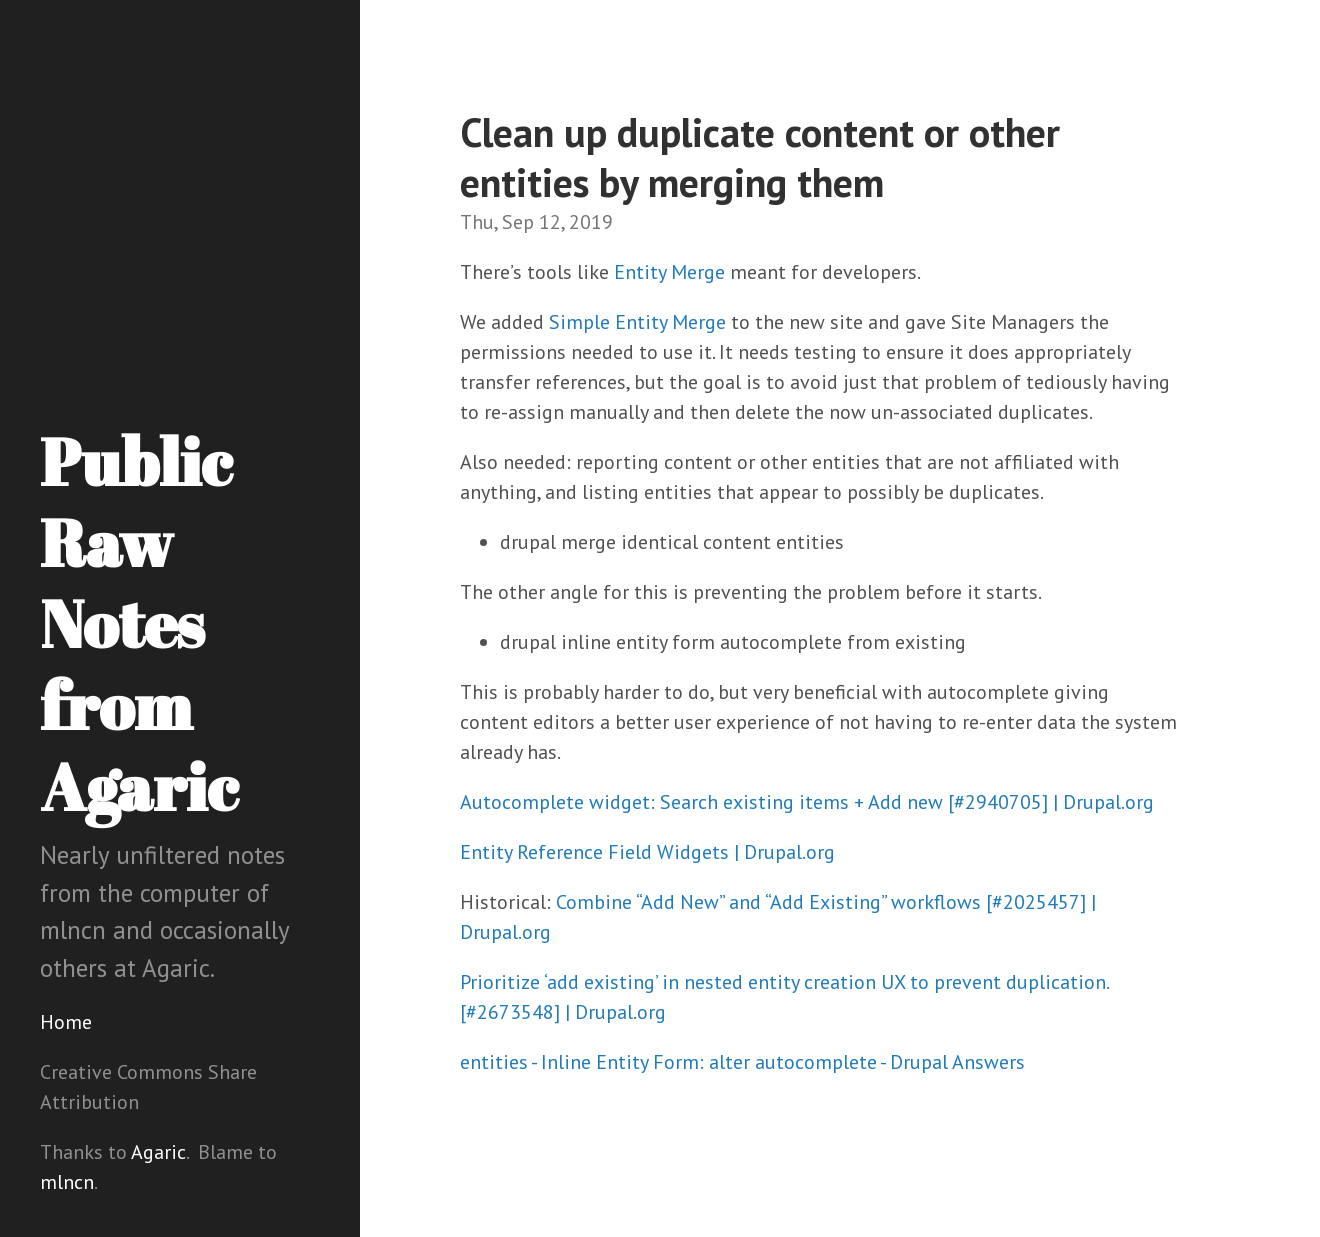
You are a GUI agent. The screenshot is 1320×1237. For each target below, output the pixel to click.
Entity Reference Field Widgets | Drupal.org (647, 852)
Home (66, 1022)
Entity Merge (669, 272)
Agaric (158, 1152)
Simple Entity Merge (637, 322)
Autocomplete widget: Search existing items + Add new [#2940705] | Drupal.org (807, 802)
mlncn (67, 1182)
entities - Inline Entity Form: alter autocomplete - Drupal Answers (742, 1062)
